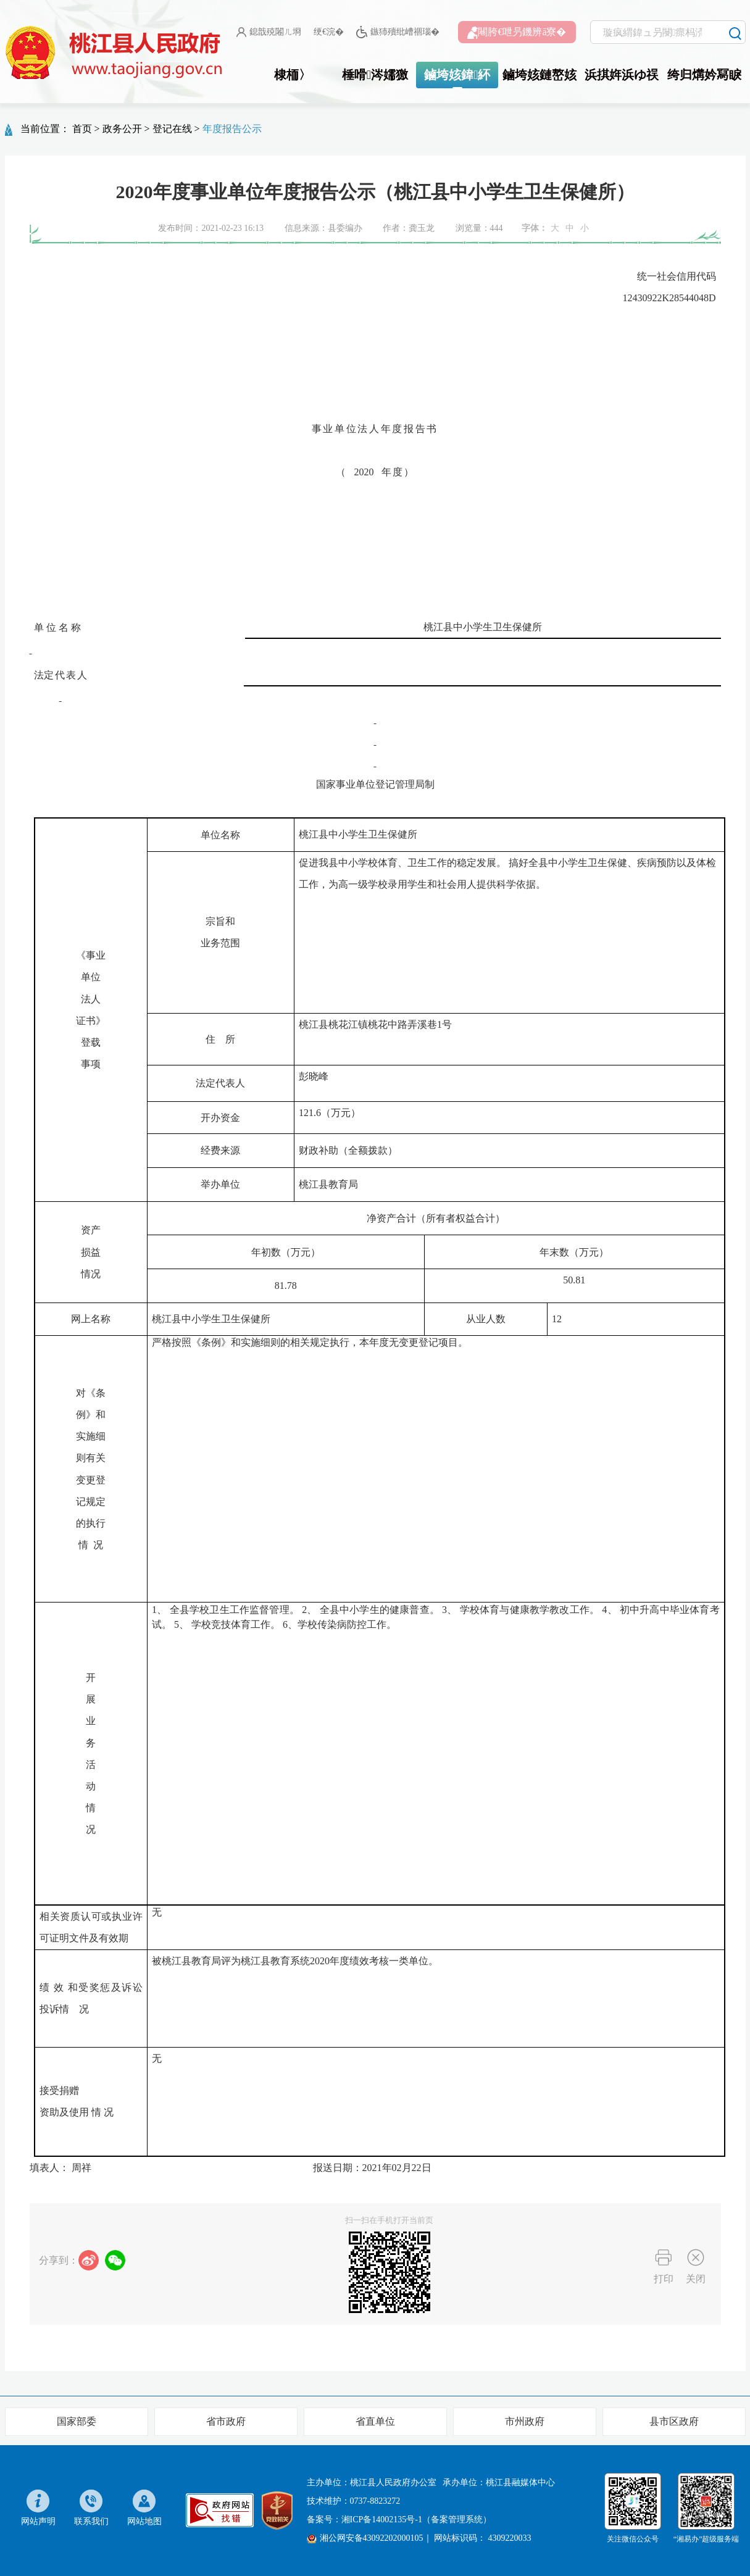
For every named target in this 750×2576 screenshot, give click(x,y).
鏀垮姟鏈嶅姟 (539, 74)
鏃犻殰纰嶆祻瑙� (398, 32)
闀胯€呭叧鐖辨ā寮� (516, 33)
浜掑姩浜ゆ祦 (622, 74)
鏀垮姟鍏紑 (457, 74)
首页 (82, 128)
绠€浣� (329, 31)
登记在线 (172, 128)
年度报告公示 (232, 128)
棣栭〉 (292, 74)
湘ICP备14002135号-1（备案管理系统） (416, 2519)
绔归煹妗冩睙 (704, 74)
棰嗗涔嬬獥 (375, 74)
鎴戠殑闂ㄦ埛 (268, 32)
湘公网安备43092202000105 (365, 2538)
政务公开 (122, 128)
